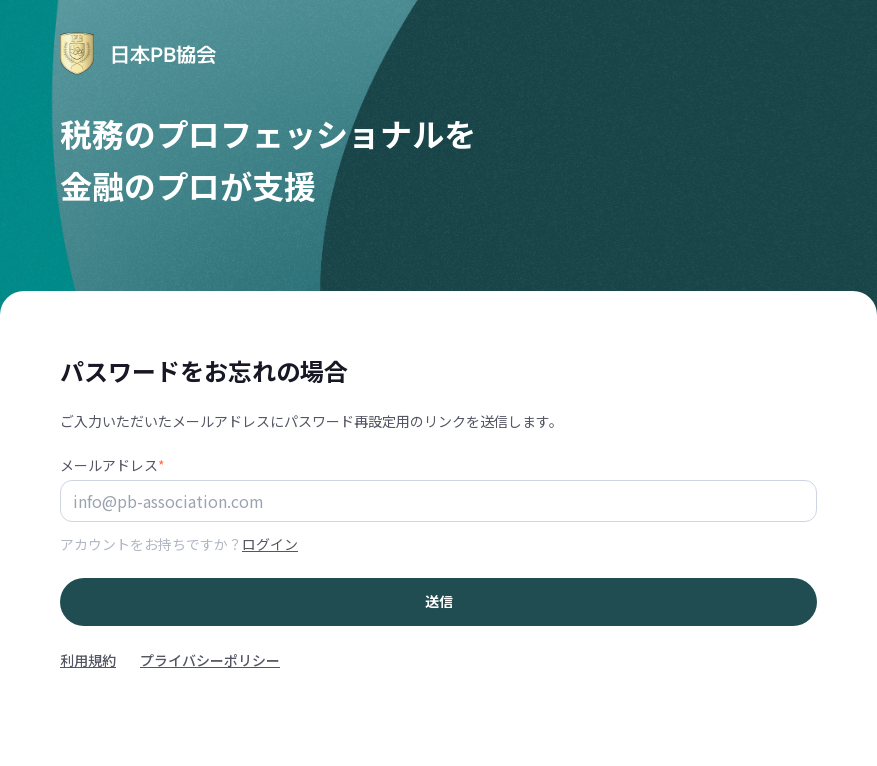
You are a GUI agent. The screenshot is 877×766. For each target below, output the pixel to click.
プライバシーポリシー (210, 660)
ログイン (270, 544)
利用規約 (88, 660)
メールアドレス (112, 465)
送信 (439, 601)
